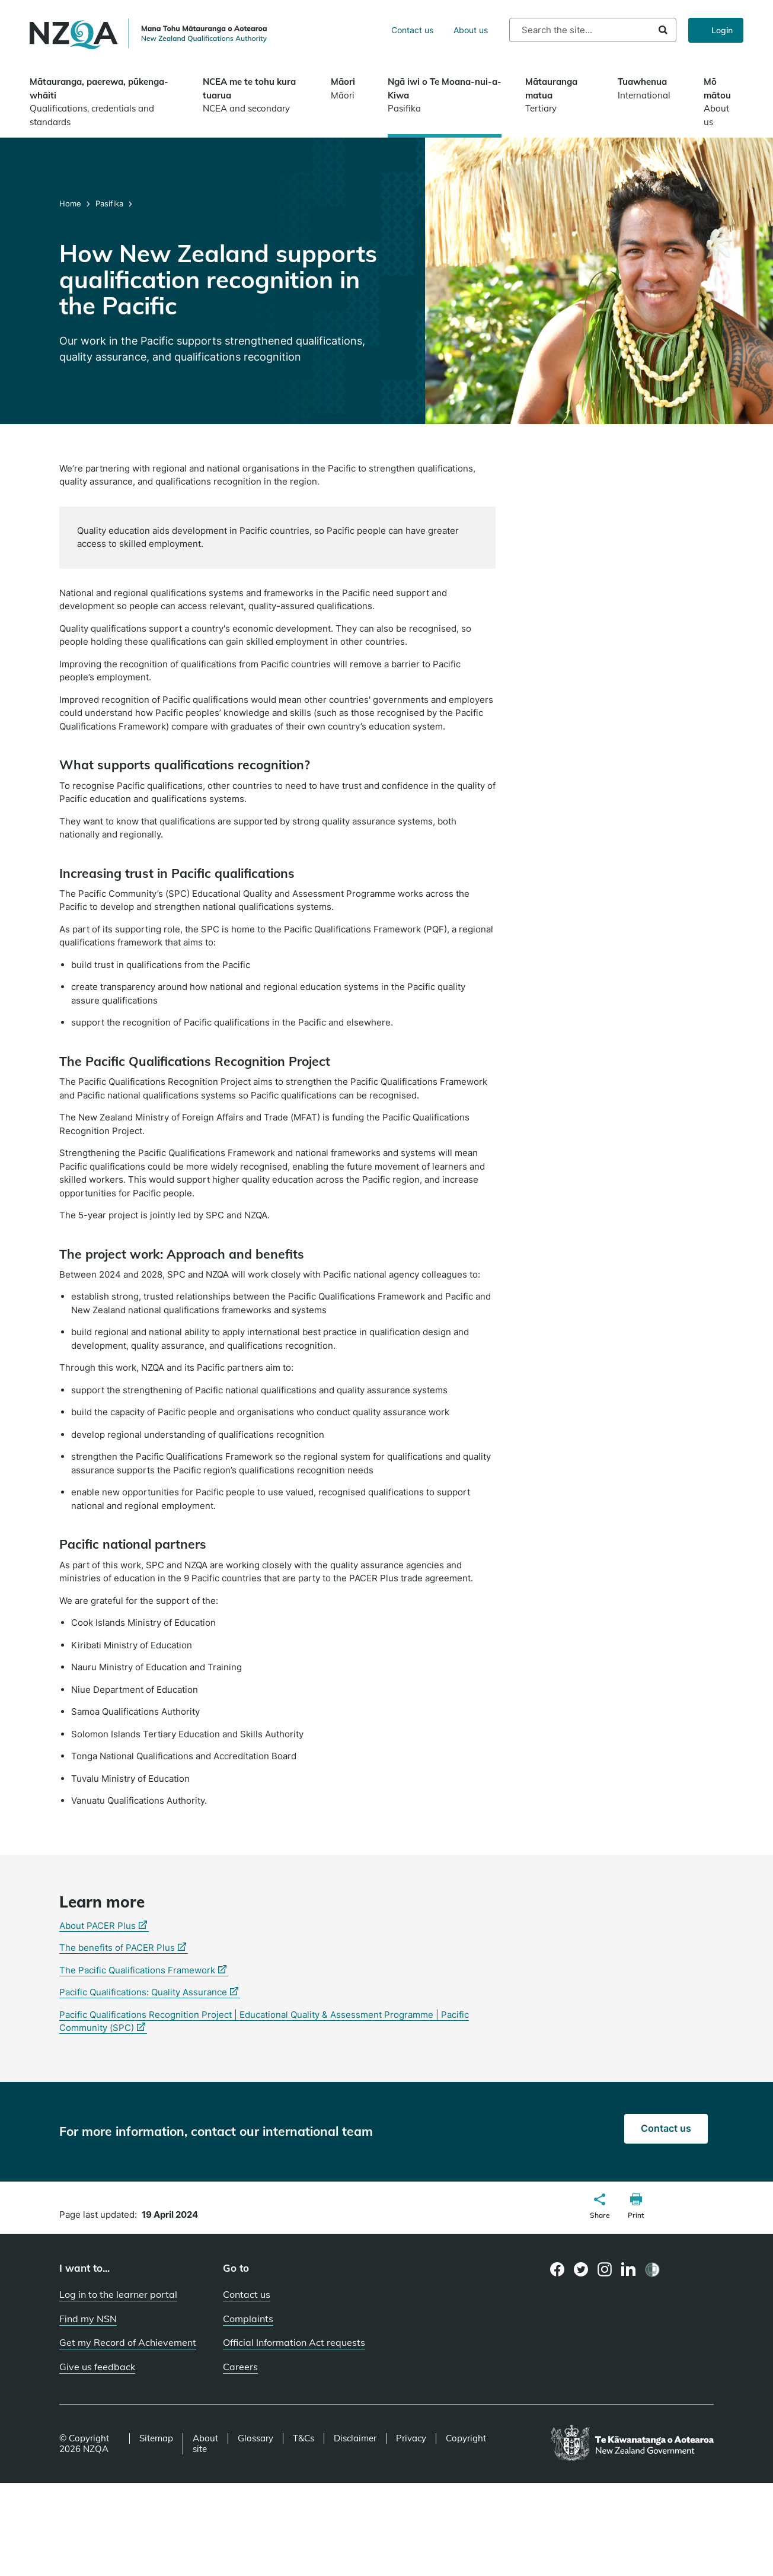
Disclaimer (355, 2438)
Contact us (412, 30)
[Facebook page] (557, 2269)
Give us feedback (97, 2367)
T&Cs (303, 2438)
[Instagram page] (605, 2269)
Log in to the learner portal (118, 2294)
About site (205, 2443)
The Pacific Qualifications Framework (143, 1970)
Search (663, 30)
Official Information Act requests (294, 2342)
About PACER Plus (104, 1926)
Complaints (248, 2319)
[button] (600, 2207)
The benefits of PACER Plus (123, 1948)
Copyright (466, 2438)
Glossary (255, 2438)
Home (71, 203)
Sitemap (156, 2438)
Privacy (411, 2438)
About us (470, 30)
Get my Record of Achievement (127, 2342)
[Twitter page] (581, 2269)
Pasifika (109, 203)
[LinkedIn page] (628, 2269)
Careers (240, 2367)
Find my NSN (88, 2319)
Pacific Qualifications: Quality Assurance (149, 1992)
